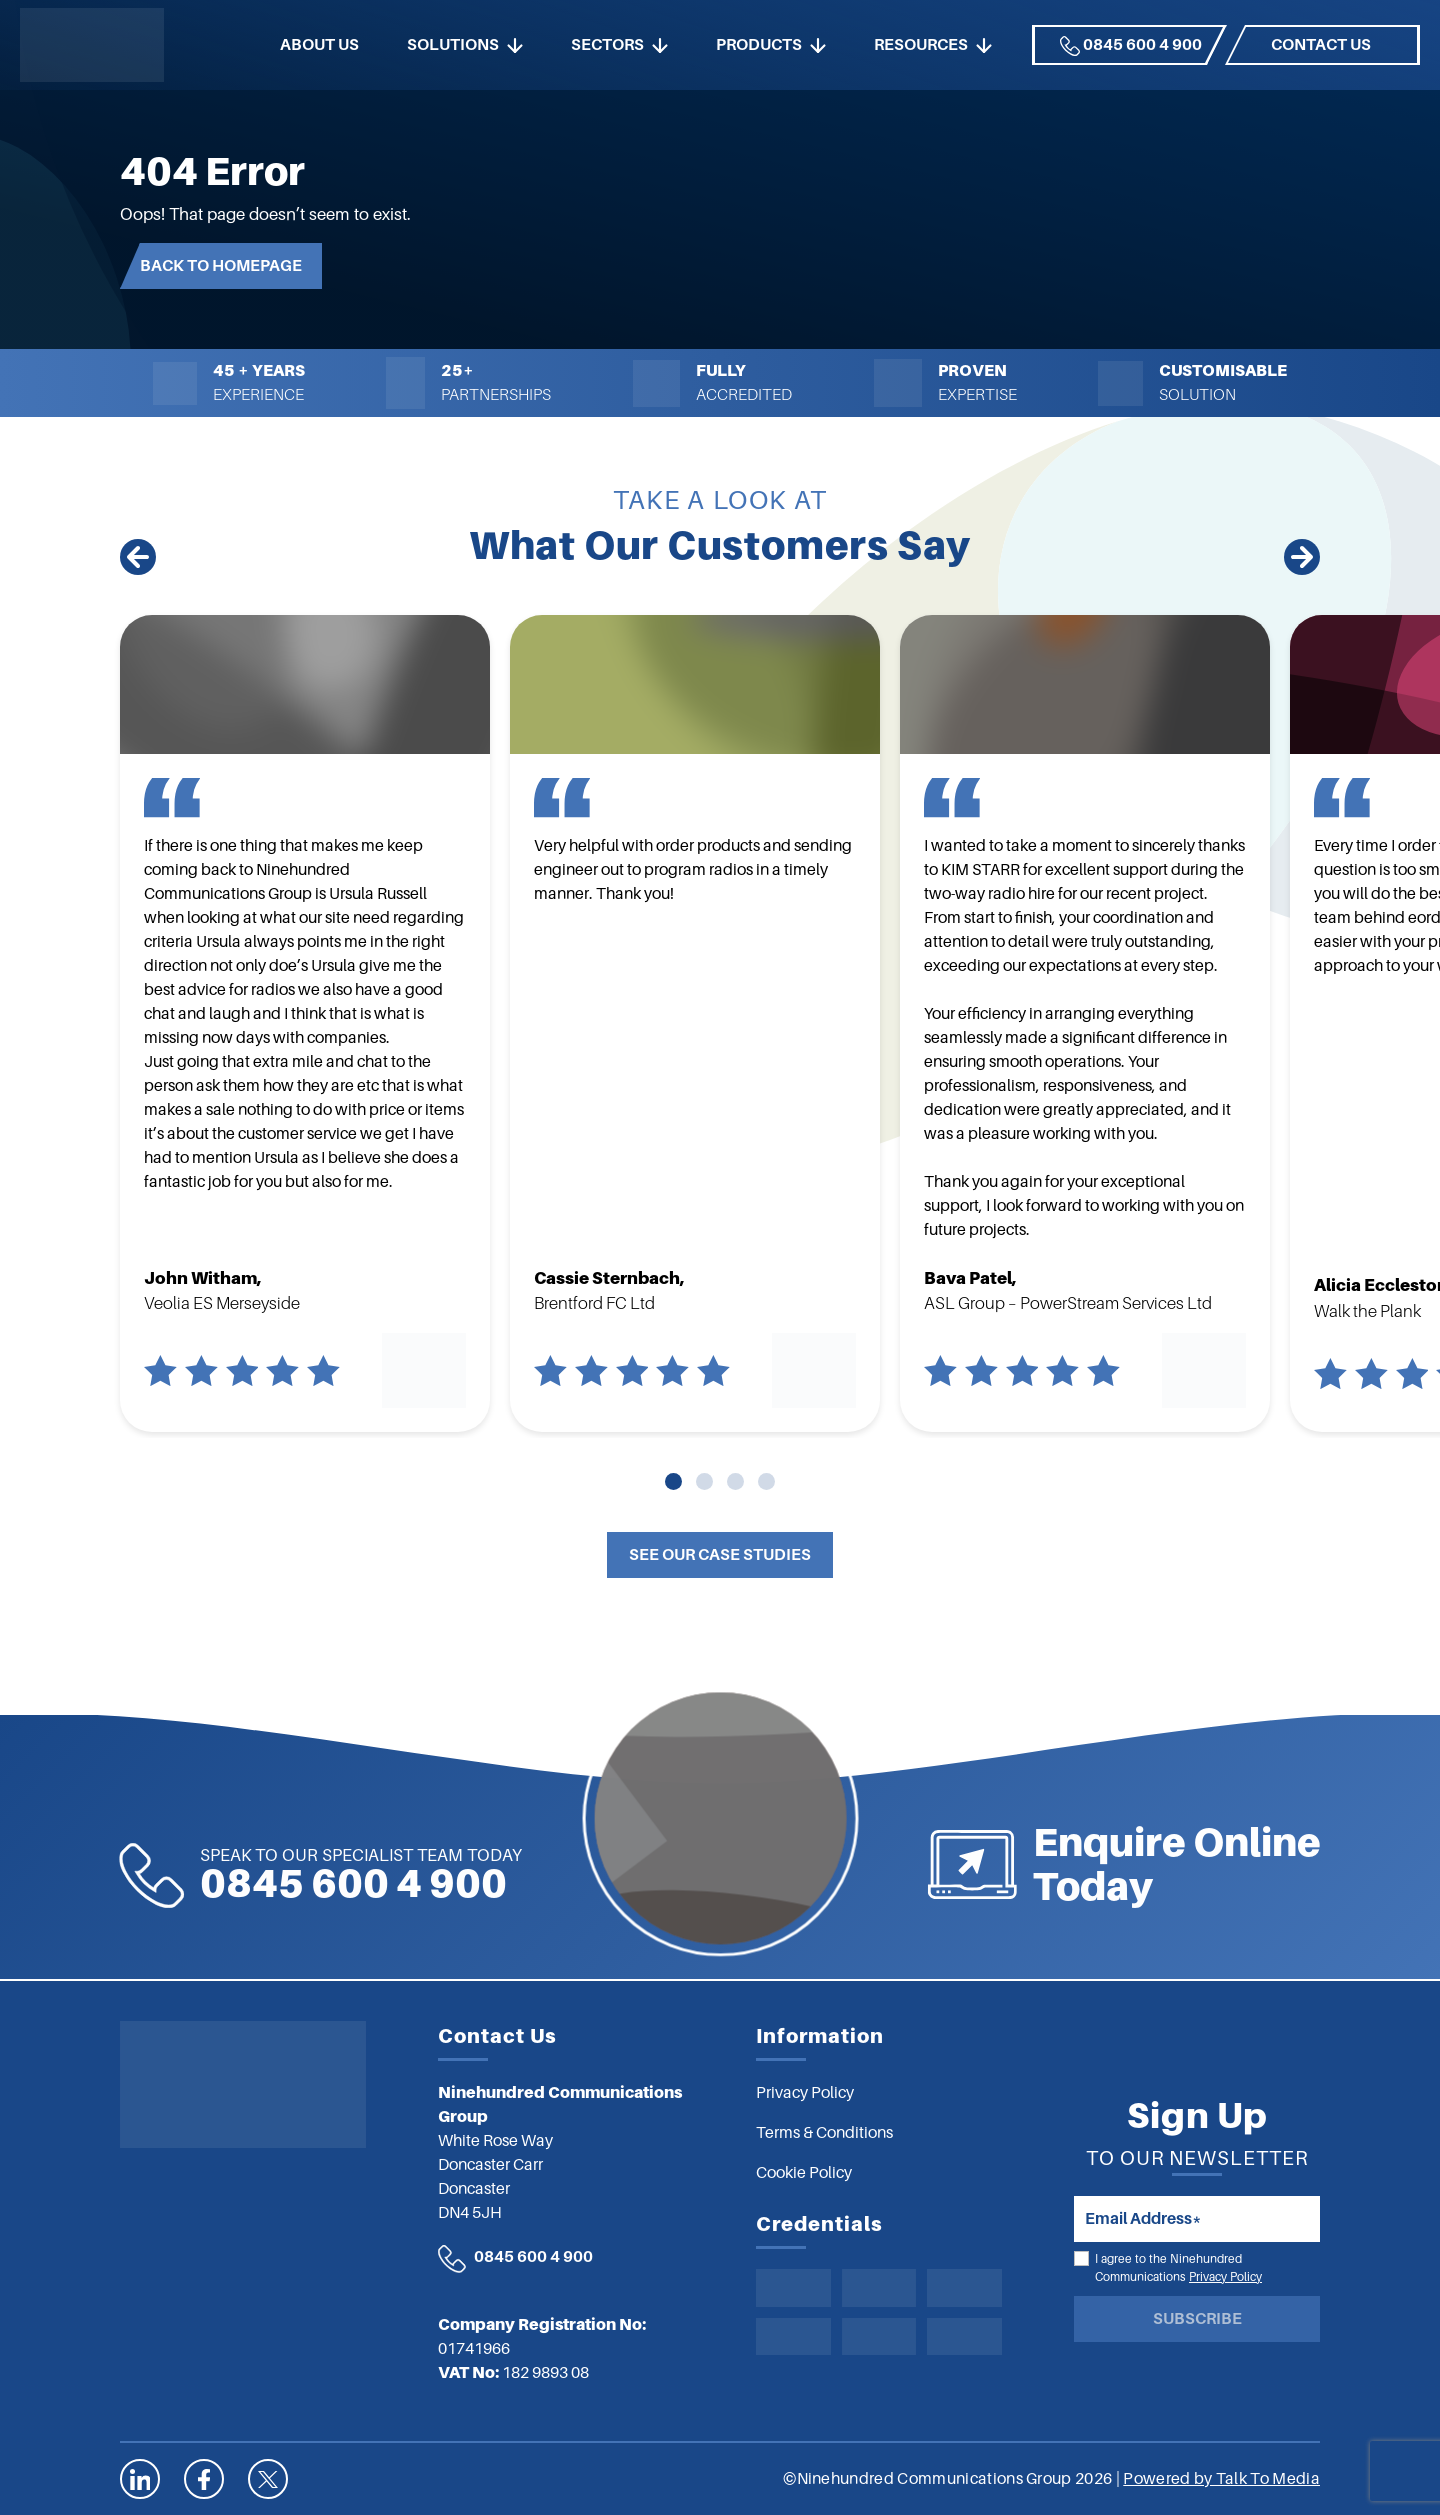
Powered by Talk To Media (1221, 2479)
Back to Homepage (221, 266)
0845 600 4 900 (1131, 46)
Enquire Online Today (1274, 1864)
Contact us (1321, 45)
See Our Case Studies (720, 1555)
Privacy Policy (1225, 2277)
